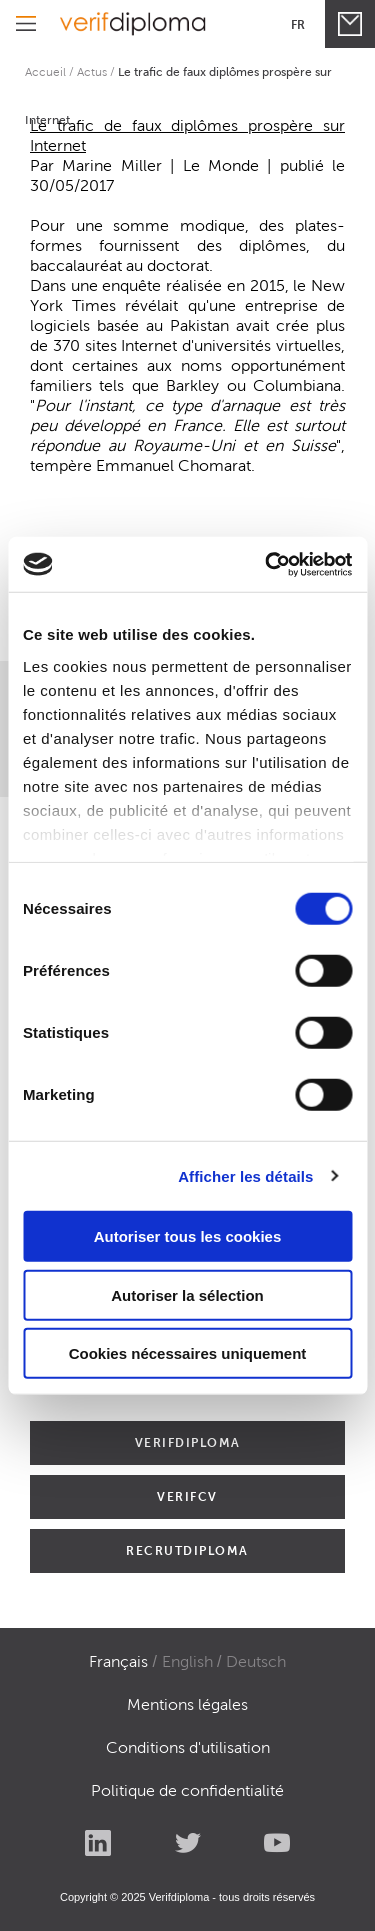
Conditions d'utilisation (188, 1747)
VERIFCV (187, 1496)
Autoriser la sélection (187, 1294)
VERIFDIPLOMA (188, 1442)
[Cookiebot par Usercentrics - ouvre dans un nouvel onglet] (267, 564)
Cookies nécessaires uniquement (188, 1353)
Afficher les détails (245, 1175)
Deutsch (256, 1661)
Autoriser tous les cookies (188, 1236)
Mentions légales (187, 1704)
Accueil (45, 71)
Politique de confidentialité (187, 1790)
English (187, 1661)
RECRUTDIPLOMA (187, 1550)
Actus (92, 71)
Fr (298, 24)
